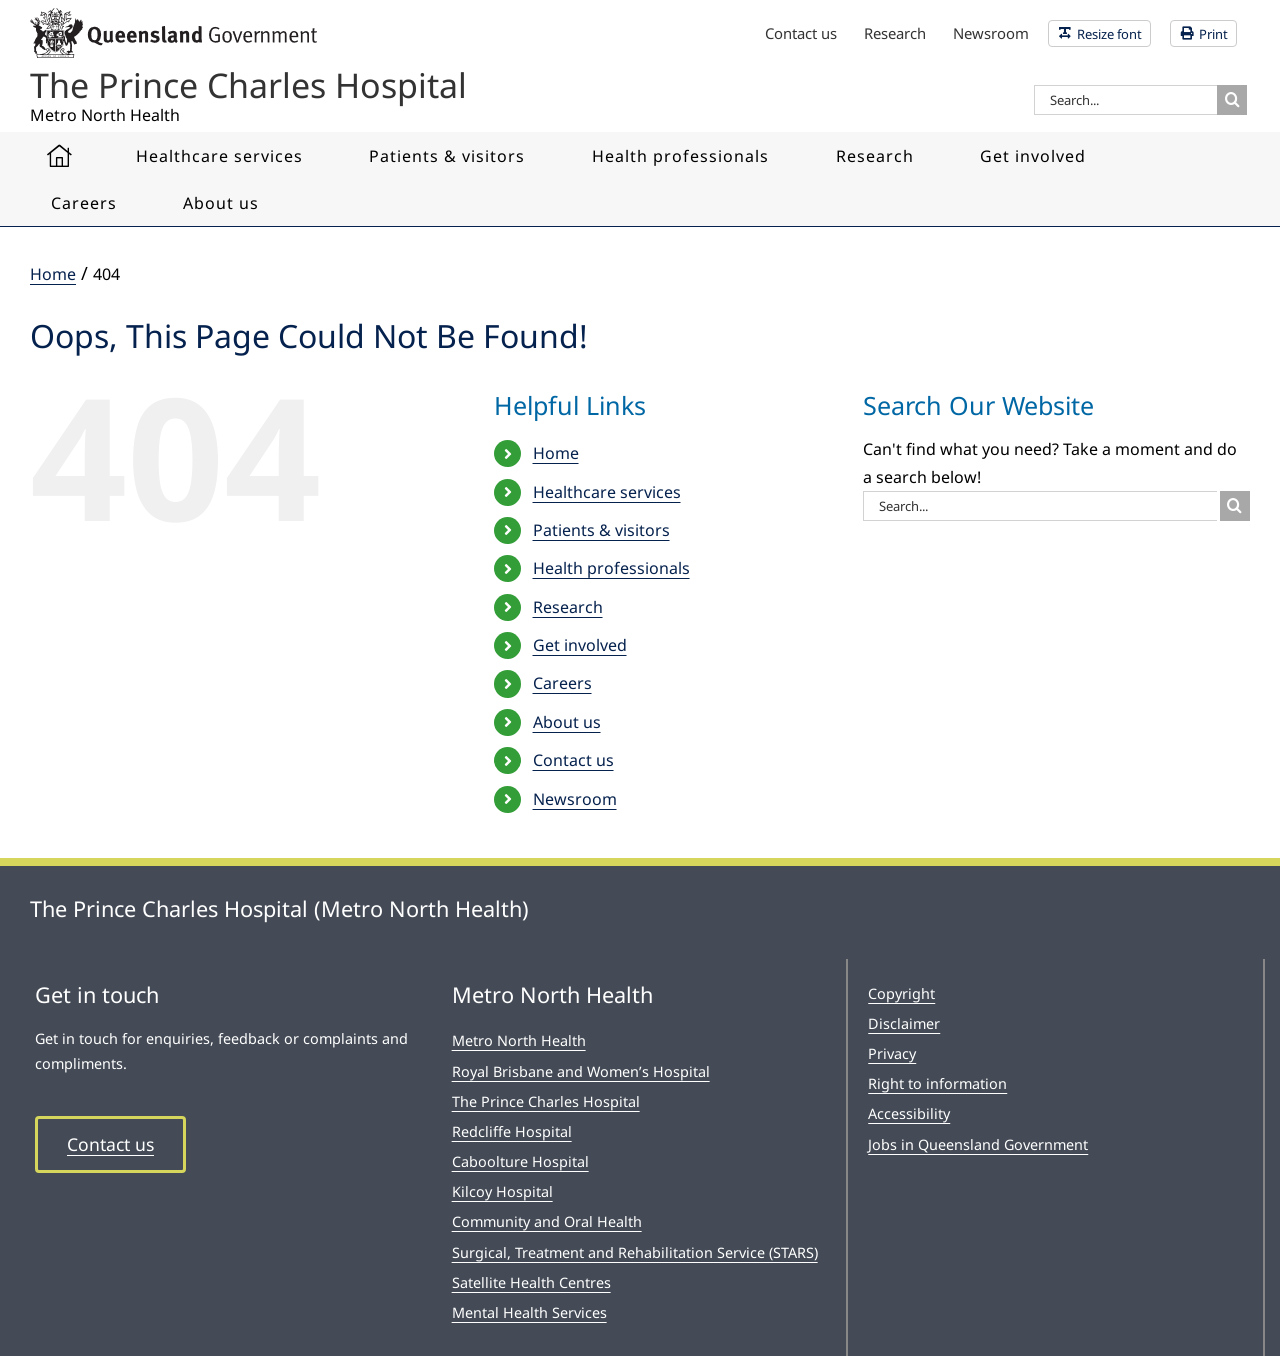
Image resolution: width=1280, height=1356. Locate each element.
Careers (562, 683)
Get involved (580, 645)
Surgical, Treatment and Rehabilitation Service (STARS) (635, 1252)
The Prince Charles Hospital (546, 1101)
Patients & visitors (601, 530)
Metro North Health (519, 1040)
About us (567, 722)
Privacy (892, 1053)
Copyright (901, 993)
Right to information (937, 1083)
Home (556, 453)
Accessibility (909, 1113)
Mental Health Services (529, 1312)
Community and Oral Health (547, 1221)
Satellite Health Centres (531, 1282)
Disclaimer (904, 1023)
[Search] (1232, 100)
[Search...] (1125, 100)
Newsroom (575, 799)
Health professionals (611, 568)
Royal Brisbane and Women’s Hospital (581, 1071)
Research (568, 607)
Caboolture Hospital (520, 1161)
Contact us (573, 760)
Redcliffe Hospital (512, 1131)
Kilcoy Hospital (502, 1191)
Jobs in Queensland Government (978, 1144)
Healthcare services (607, 492)
